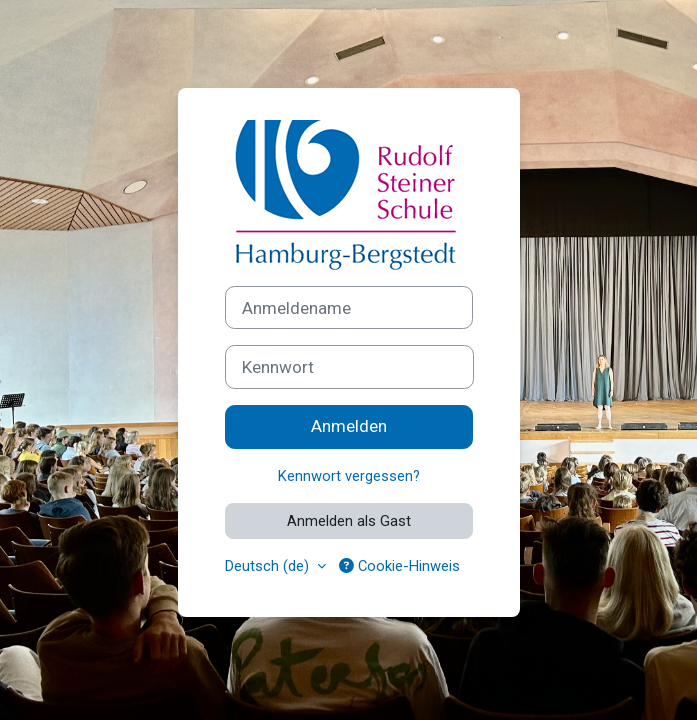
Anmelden (349, 426)
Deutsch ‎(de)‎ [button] (269, 566)
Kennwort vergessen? (349, 476)
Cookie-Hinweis (399, 566)
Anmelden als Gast (349, 521)
